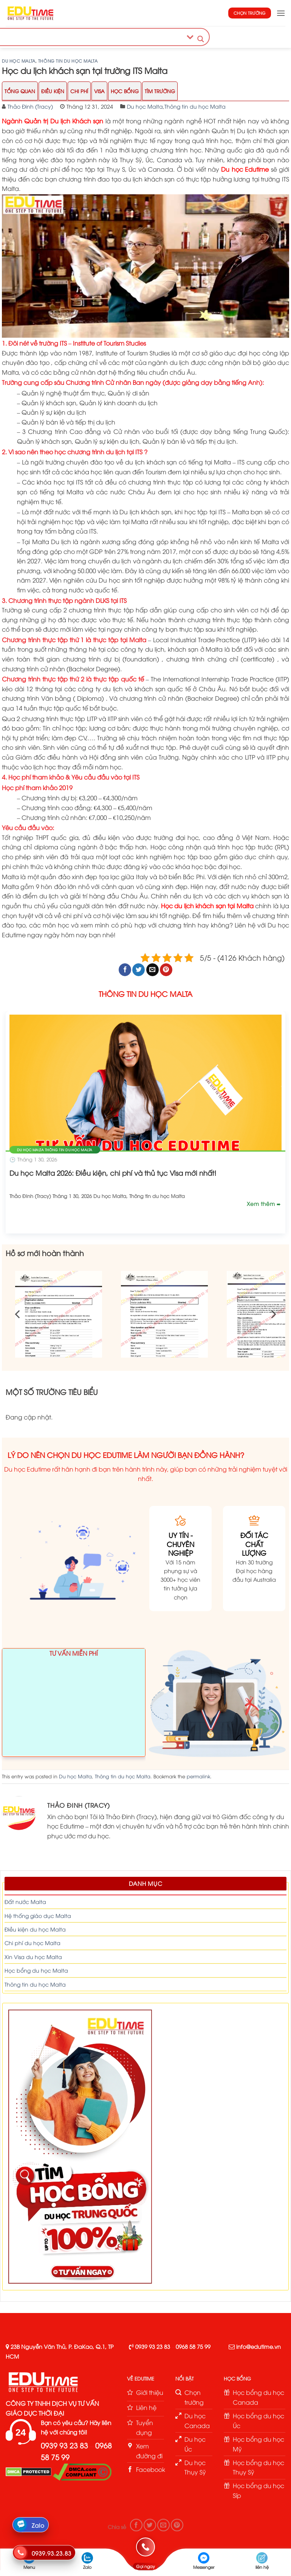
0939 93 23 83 (152, 2346)
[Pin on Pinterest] (166, 969)
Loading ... (73, 1706)
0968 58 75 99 (193, 2346)
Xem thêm (262, 1203)
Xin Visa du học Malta (33, 1956)
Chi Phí (79, 91)
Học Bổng (125, 91)
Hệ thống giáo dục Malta (38, 1915)
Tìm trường (160, 91)
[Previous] (18, 1314)
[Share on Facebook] (125, 969)
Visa (99, 91)
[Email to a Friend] (152, 969)
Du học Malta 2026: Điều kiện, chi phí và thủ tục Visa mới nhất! (112, 1172)
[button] (280, 13)
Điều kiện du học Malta (35, 1929)
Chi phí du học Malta (32, 1942)
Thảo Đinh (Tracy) (30, 106)
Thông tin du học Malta (68, 60)
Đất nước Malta (25, 1901)
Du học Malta (19, 60)
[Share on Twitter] (138, 969)
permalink (198, 1776)
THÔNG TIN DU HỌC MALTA (145, 993)
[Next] (273, 1314)
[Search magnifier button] (200, 39)
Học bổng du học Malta (36, 1970)
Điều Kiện (52, 91)
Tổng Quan (20, 91)
